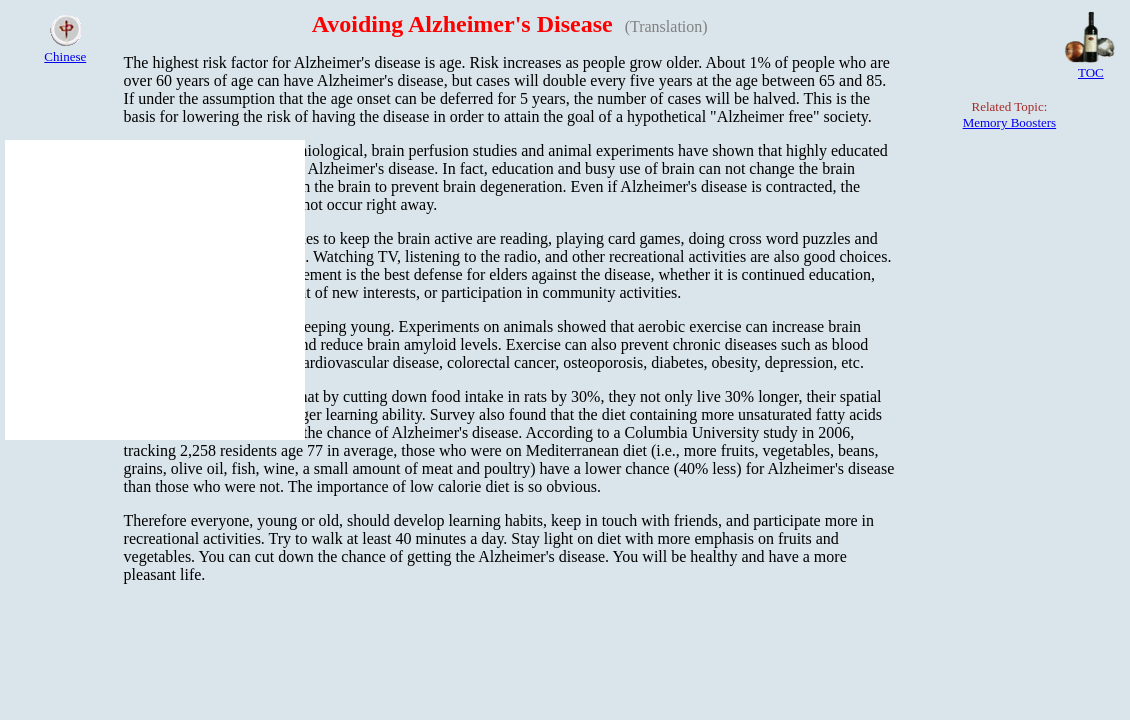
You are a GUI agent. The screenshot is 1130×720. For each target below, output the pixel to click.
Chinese (65, 56)
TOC (1091, 72)
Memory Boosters (1010, 122)
